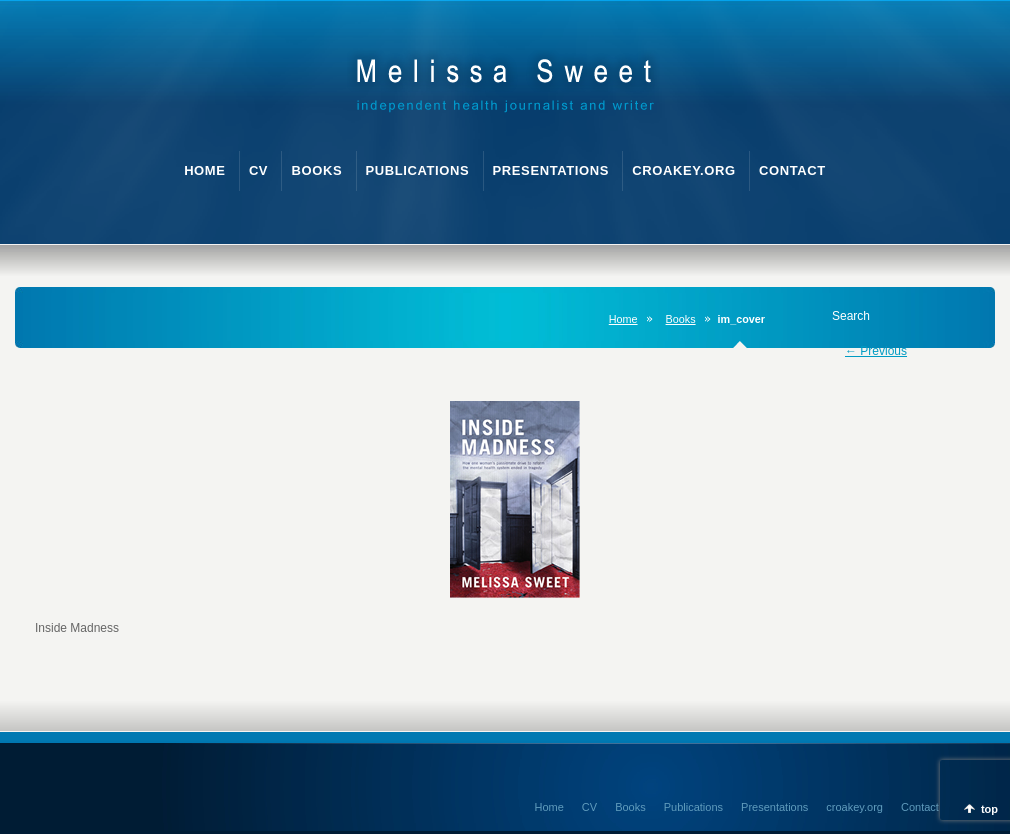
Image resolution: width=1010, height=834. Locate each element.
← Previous (876, 351)
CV (589, 807)
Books (681, 319)
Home (623, 319)
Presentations (774, 807)
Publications (693, 807)
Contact (920, 807)
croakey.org (854, 807)
